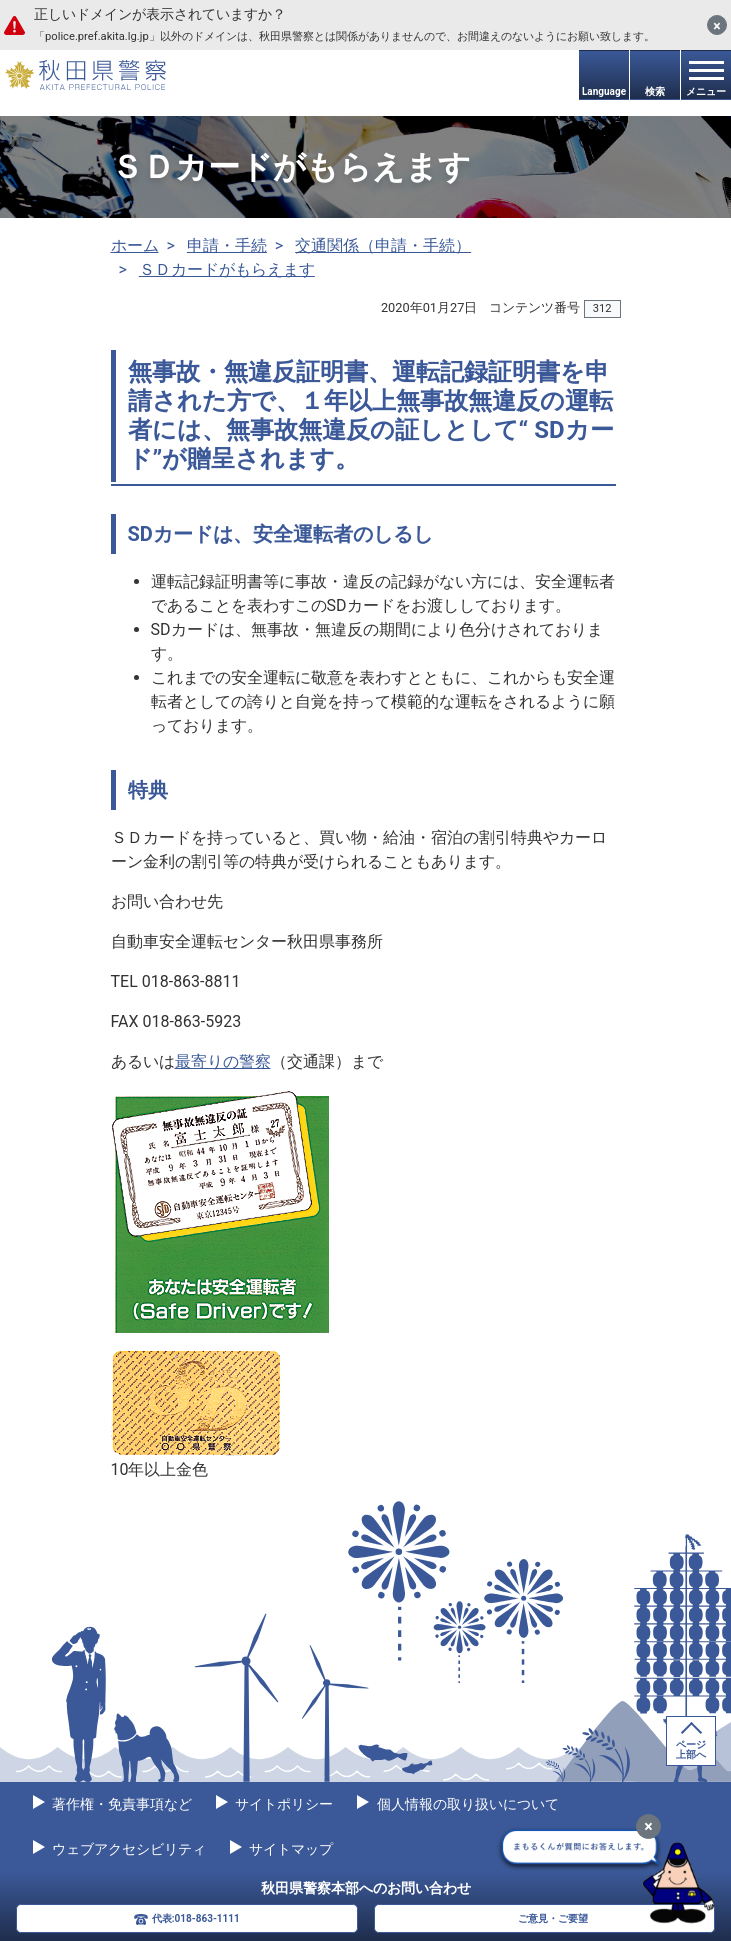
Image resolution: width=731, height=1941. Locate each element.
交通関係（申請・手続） (383, 245)
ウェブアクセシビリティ (127, 1849)
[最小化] (648, 1826)
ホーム (135, 245)
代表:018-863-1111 (196, 1918)
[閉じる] (717, 25)
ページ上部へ (691, 1749)
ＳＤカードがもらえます (227, 269)
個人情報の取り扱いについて (465, 1804)
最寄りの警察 (223, 1061)
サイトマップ (289, 1849)
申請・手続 (227, 245)
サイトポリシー (282, 1804)
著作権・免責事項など (120, 1804)
